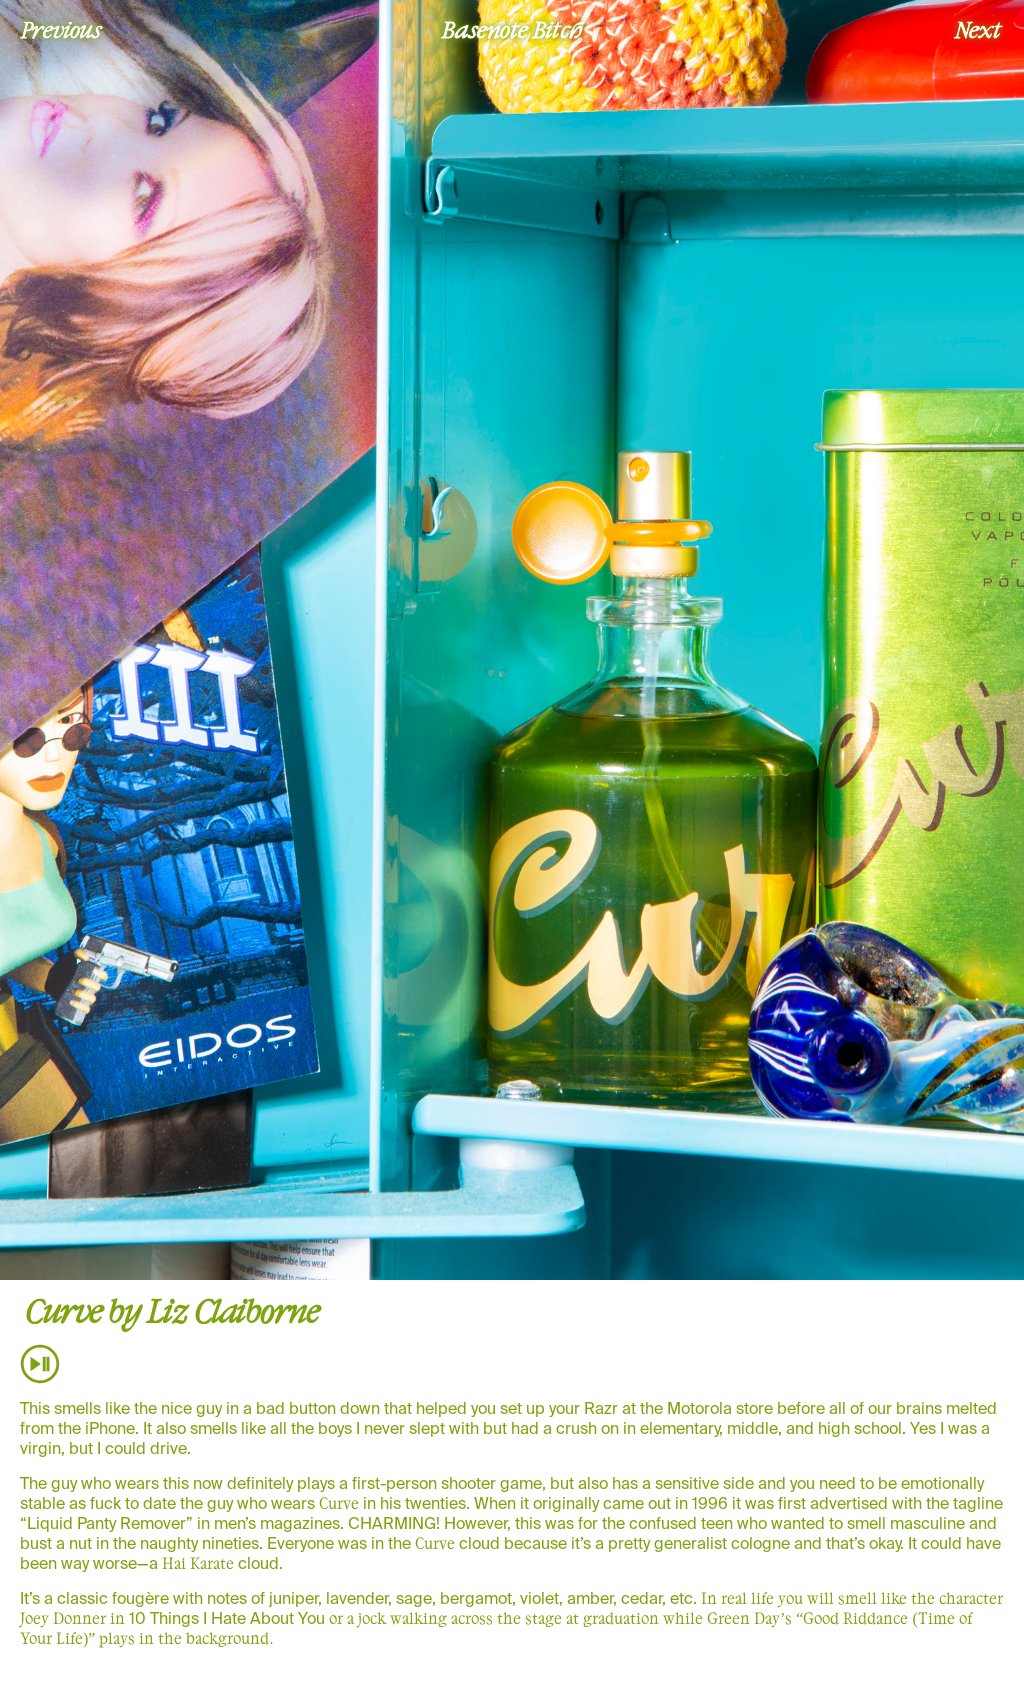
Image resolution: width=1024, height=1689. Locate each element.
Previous (61, 29)
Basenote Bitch (512, 29)
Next (978, 29)
